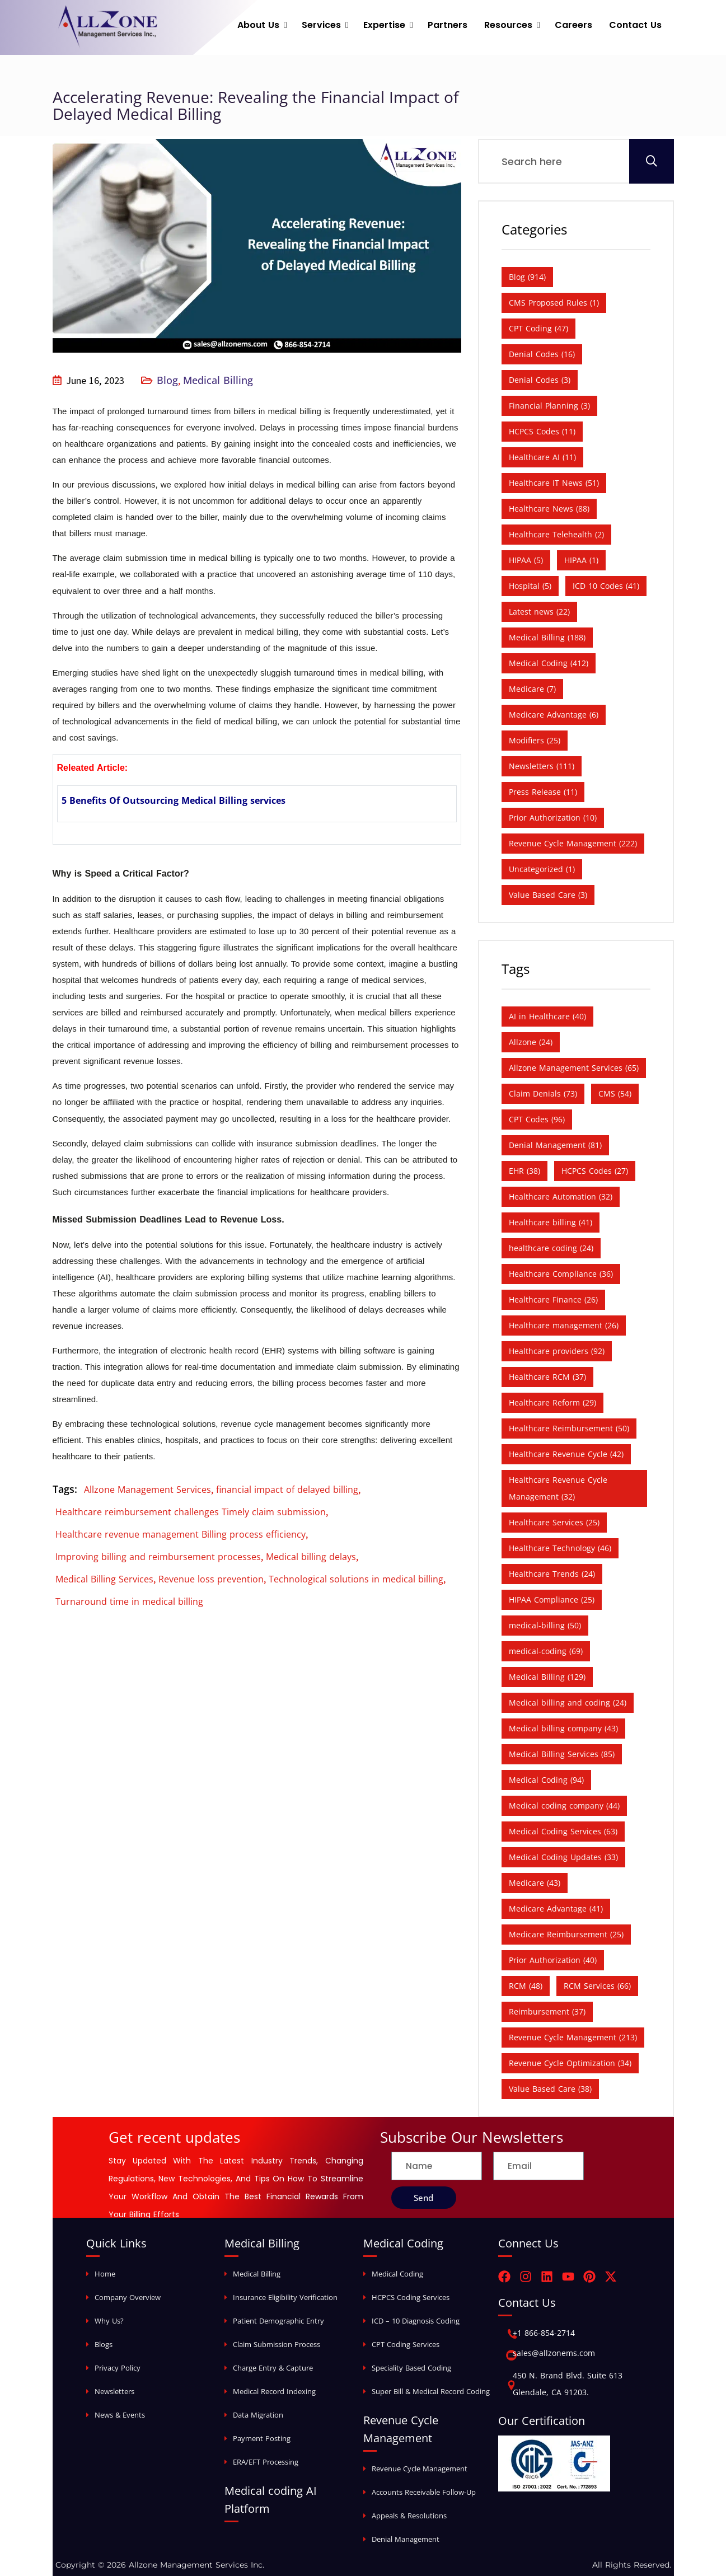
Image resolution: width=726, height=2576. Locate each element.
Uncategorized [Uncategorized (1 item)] (542, 869)
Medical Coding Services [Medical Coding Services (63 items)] (563, 1831)
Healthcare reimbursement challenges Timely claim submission (190, 1512)
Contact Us (635, 24)
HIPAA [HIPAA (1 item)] (581, 560)
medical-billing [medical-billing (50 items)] (545, 1625)
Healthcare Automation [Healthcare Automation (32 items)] (560, 1196)
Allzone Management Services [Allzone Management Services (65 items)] (574, 1067)
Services (321, 24)
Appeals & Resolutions (409, 2516)
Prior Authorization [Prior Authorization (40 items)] (553, 1960)
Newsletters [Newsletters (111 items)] (541, 766)
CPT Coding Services (405, 2344)
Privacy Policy (117, 2368)
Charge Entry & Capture (273, 2368)
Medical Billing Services (104, 1579)
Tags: (65, 1489)
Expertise (384, 24)
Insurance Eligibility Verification (285, 2297)
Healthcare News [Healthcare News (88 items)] (549, 508)
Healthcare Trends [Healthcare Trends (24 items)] (552, 1573)
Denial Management (405, 2539)
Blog (167, 380)
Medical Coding (397, 2274)
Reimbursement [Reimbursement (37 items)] (547, 2011)
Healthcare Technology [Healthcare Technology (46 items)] (560, 1548)
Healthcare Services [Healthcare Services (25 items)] (554, 1522)
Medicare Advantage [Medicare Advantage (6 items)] (553, 714)
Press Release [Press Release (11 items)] (543, 791)
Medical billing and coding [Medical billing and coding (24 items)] (567, 1702)
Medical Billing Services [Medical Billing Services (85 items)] (562, 1754)
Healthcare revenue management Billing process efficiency (180, 1534)
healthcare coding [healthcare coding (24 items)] (551, 1248)
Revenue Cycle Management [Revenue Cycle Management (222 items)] (573, 843)
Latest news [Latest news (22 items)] (539, 611)
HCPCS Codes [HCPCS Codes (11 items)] (542, 431)
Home (105, 2274)
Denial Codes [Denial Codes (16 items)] (542, 354)
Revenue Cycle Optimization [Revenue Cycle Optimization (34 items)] (570, 2063)
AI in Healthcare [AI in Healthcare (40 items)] (547, 1016)
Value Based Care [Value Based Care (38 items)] (550, 2088)
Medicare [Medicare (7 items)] (532, 688)
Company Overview (128, 2297)
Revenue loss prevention (211, 1579)
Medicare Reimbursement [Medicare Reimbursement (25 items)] (566, 1934)
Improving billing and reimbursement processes (158, 1557)
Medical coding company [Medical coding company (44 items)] (564, 1805)
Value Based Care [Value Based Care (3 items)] (548, 894)
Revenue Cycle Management (419, 2468)
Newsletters (114, 2391)
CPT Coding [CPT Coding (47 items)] (538, 328)
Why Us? (109, 2321)
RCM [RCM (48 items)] (525, 1985)
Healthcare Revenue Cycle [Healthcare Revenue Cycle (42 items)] (566, 1454)
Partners (447, 24)
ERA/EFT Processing (265, 2462)
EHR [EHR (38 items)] (524, 1170)
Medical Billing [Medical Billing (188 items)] (547, 637)
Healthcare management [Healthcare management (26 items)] (564, 1325)
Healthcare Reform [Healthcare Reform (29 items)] (552, 1402)
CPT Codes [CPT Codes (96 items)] (537, 1119)
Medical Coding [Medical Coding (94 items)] (546, 1779)
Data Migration (258, 2415)
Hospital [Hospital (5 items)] (530, 585)
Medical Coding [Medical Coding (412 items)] (548, 663)
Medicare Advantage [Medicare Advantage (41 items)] (556, 1908)
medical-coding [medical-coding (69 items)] (546, 1651)
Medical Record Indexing (274, 2391)
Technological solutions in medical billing (356, 1579)
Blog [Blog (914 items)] (527, 276)
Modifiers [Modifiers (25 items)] (534, 740)
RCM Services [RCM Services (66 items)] (597, 1985)
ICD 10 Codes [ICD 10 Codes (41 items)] (606, 585)
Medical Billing (218, 380)
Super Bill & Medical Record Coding (431, 2391)
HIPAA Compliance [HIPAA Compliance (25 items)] (551, 1599)
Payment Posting (262, 2438)
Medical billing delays (311, 1557)
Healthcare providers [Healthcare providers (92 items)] (557, 1351)
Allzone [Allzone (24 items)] (530, 1042)
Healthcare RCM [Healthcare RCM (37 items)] (547, 1376)
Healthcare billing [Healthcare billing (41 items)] (550, 1222)
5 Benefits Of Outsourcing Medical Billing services (173, 800)
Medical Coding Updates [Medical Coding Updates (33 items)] (563, 1857)
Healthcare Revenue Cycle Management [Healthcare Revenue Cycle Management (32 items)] (558, 1488)
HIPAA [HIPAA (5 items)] (526, 560)
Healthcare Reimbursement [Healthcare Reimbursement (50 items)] (569, 1428)
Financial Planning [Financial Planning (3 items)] (549, 405)
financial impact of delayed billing (287, 1489)
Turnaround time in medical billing (129, 1601)
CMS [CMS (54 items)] (614, 1093)
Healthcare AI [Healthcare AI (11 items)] (542, 457)
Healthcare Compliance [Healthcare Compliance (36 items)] (561, 1273)
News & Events (120, 2415)
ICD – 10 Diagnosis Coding (416, 2321)
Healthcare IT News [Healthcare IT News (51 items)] (554, 482)
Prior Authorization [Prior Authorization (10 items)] (553, 817)
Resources (508, 24)
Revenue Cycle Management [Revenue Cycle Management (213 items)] (573, 2037)
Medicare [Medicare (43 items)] (534, 1882)
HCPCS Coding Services (410, 2297)
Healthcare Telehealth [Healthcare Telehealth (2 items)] (556, 534)
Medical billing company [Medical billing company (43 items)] (563, 1728)
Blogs (104, 2344)
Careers (573, 24)
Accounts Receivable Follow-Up (424, 2492)
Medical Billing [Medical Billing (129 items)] (547, 1676)
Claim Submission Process (276, 2344)
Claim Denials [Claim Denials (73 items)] (543, 1093)
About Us (258, 24)
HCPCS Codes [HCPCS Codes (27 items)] (594, 1170)
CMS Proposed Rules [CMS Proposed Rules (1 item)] (554, 302)
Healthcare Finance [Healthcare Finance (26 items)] (553, 1299)
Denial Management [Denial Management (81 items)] (555, 1145)
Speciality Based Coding (411, 2368)
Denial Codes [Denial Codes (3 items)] (539, 379)
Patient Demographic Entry (278, 2321)
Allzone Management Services (147, 1489)
